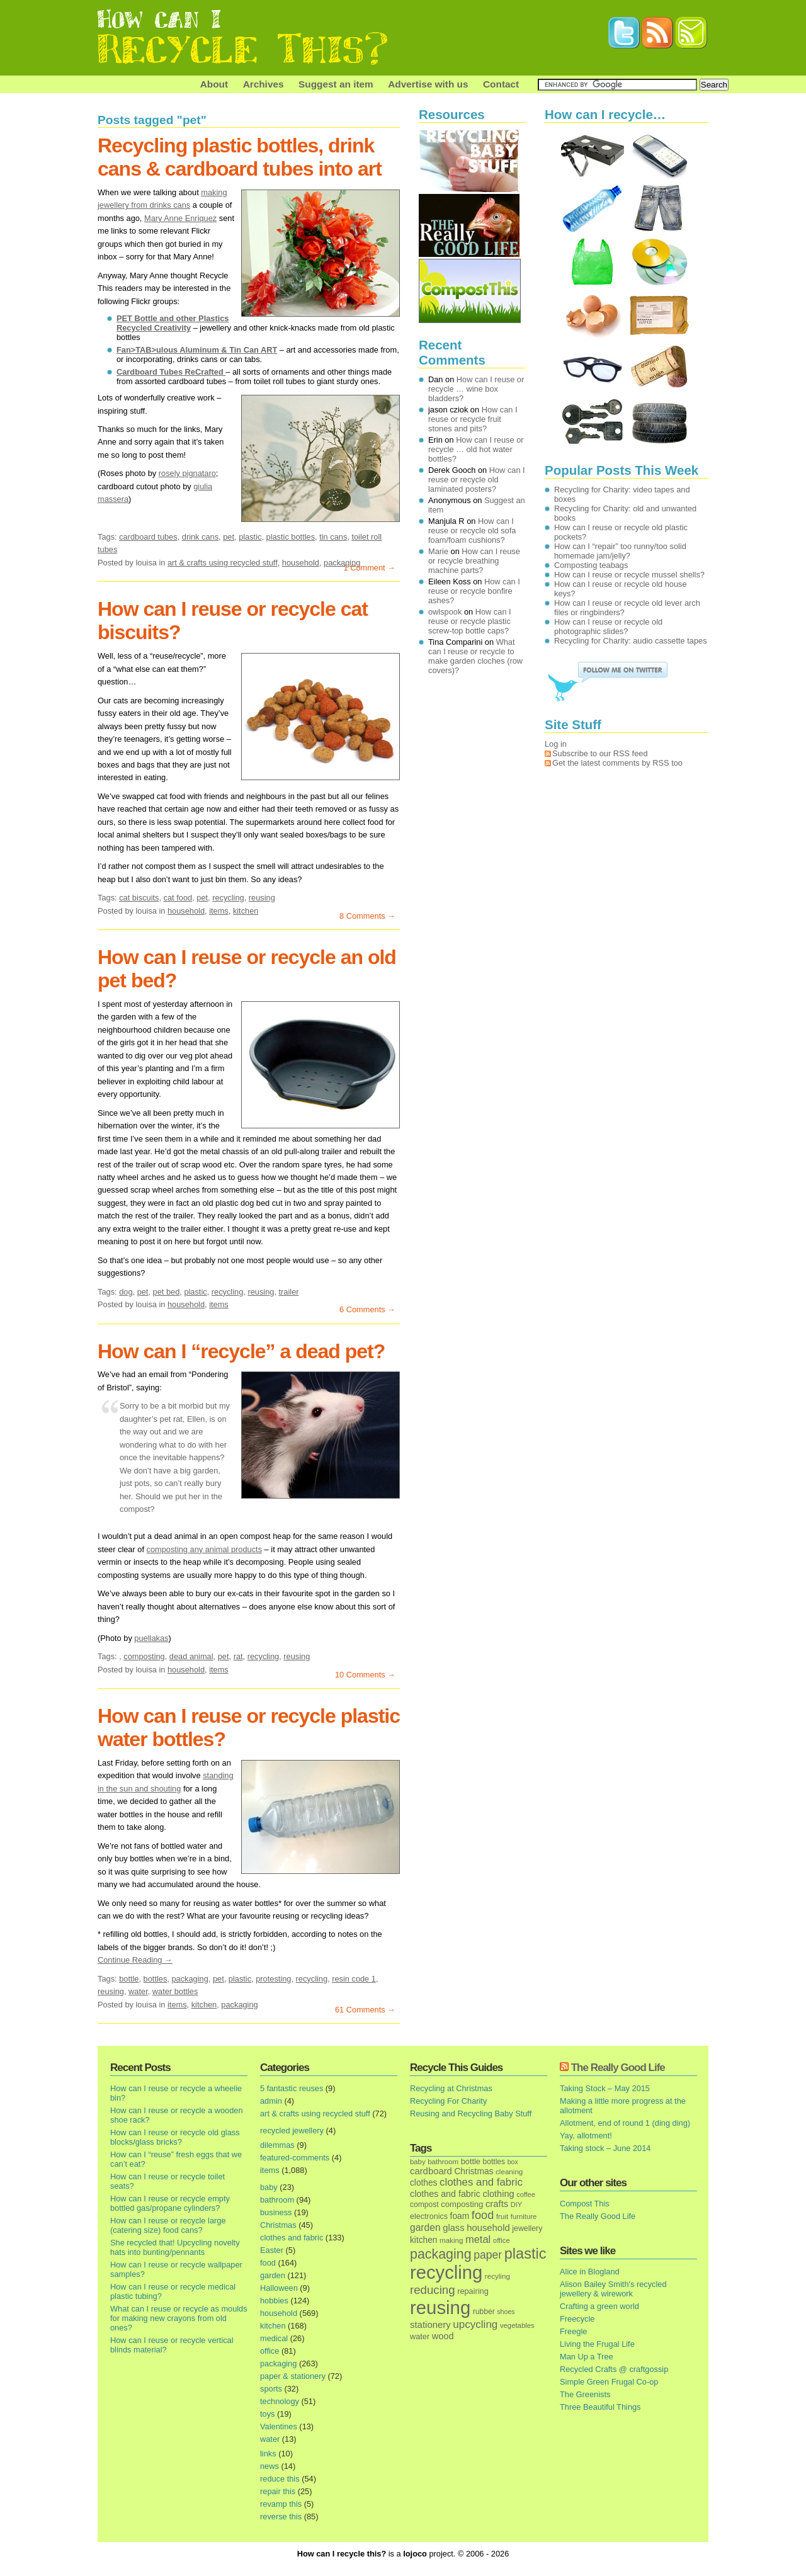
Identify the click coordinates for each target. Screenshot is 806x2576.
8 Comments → (367, 916)
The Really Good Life (618, 2068)
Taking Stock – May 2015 (605, 2088)
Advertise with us (428, 84)
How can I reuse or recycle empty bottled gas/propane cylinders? (170, 2203)
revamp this (281, 2504)
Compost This (585, 2203)
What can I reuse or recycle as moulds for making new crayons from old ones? (178, 2318)
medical (274, 2338)
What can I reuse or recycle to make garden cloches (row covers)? (475, 656)
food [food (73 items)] (483, 2215)
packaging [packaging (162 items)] (441, 2254)
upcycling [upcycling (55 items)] (475, 2324)
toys (267, 2414)
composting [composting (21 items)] (462, 2204)
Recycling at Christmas (451, 2088)
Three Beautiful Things (600, 2407)
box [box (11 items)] (513, 2161)
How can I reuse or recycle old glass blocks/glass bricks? (175, 2137)
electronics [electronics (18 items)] (429, 2216)
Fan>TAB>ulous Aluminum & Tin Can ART (196, 350)
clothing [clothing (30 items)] (498, 2194)
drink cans (200, 537)
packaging (189, 1978)
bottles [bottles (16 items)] (494, 2161)
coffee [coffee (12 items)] (525, 2194)
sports (271, 2388)
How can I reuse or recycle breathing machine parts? (474, 561)
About (214, 84)
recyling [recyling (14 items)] (497, 2276)
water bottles (175, 1991)
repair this (277, 2491)
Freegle (573, 2331)
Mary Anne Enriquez (180, 218)
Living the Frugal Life (597, 2344)
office (269, 2351)
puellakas (151, 1638)
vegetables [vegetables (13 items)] (517, 2325)
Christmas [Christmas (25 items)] (473, 2171)
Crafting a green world (599, 2306)
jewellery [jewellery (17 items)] (527, 2228)
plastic (250, 537)
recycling (228, 897)
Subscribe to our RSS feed (600, 753)
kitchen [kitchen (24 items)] (423, 2240)
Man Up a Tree (586, 2356)
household (300, 562)
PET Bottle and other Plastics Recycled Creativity (172, 323)
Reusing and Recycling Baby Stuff (470, 2113)
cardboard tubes (148, 537)
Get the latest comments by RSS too (617, 763)
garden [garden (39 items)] (425, 2227)
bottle (129, 1978)
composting (143, 1656)
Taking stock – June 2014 (605, 2148)
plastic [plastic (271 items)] (525, 2253)
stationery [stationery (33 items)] (430, 2324)
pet (228, 537)
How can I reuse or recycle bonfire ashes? (474, 591)
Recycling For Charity (448, 2101)
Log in (556, 744)
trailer (289, 1292)
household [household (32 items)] (488, 2228)
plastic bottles (290, 537)
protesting (273, 1978)
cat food (178, 897)
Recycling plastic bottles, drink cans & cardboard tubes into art (240, 157)
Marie (438, 551)
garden (272, 2275)
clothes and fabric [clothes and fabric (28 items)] (445, 2194)
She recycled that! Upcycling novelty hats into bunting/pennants (175, 2247)
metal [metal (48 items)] (478, 2239)
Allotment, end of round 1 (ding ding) (625, 2123)
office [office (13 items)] (501, 2240)
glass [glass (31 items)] (453, 2228)
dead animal (191, 1656)
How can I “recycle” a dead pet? (241, 1351)
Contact (501, 84)
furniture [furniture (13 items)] (524, 2216)
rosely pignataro (187, 473)
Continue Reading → (135, 1960)
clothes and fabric (291, 2237)
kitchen (246, 911)
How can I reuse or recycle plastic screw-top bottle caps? (469, 621)
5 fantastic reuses (291, 2088)
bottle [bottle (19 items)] (470, 2161)
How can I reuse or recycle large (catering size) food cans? (168, 2225)
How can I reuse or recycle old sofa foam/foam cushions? (472, 530)
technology (279, 2401)
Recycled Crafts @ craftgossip (614, 2369)
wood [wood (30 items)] (443, 2336)
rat (238, 1656)
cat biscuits (139, 897)
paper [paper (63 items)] (488, 2255)
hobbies (274, 2300)
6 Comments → (367, 1309)
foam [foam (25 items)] (460, 2216)
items (219, 911)
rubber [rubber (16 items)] (484, 2311)
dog (125, 1292)
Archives (263, 84)
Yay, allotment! (586, 2135)
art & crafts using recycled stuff (222, 562)
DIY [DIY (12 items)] (516, 2204)
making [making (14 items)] (451, 2240)
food (268, 2262)
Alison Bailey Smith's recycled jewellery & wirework (613, 2288)
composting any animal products (205, 1549)
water (138, 1991)
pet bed (166, 1292)
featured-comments (294, 2157)
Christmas (278, 2225)
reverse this (281, 2516)
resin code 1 (354, 1978)
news (269, 2466)
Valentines (278, 2426)
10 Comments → (365, 1674)
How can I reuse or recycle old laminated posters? (476, 479)
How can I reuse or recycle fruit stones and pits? (473, 419)
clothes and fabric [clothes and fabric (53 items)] (481, 2182)
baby (269, 2187)
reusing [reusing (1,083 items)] (440, 2307)
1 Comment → (370, 567)
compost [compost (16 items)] (424, 2204)
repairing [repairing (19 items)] (473, 2291)
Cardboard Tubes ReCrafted (170, 372)
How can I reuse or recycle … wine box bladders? (476, 389)
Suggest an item (335, 84)
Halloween (279, 2288)
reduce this (280, 2478)
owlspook (445, 611)
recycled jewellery (292, 2130)
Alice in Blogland (590, 2271)
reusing (262, 897)
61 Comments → (365, 2009)
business (276, 2212)
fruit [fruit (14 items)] (502, 2216)
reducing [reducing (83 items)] (432, 2289)
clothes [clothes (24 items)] (423, 2182)
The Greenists (585, 2394)
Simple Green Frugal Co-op (609, 2381)
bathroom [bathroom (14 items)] (443, 2161)
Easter (271, 2250)
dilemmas (277, 2145)
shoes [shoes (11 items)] (505, 2311)
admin (271, 2101)
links (268, 2453)
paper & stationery (293, 2376)
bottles (155, 1978)
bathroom (277, 2199)
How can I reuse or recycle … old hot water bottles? (476, 449)
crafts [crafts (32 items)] (496, 2204)
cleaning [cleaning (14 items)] (509, 2171)
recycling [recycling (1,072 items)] (446, 2272)
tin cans (333, 537)
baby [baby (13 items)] (418, 2161)
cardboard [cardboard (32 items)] (431, 2171)
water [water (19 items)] (419, 2336)
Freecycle (577, 2319)
